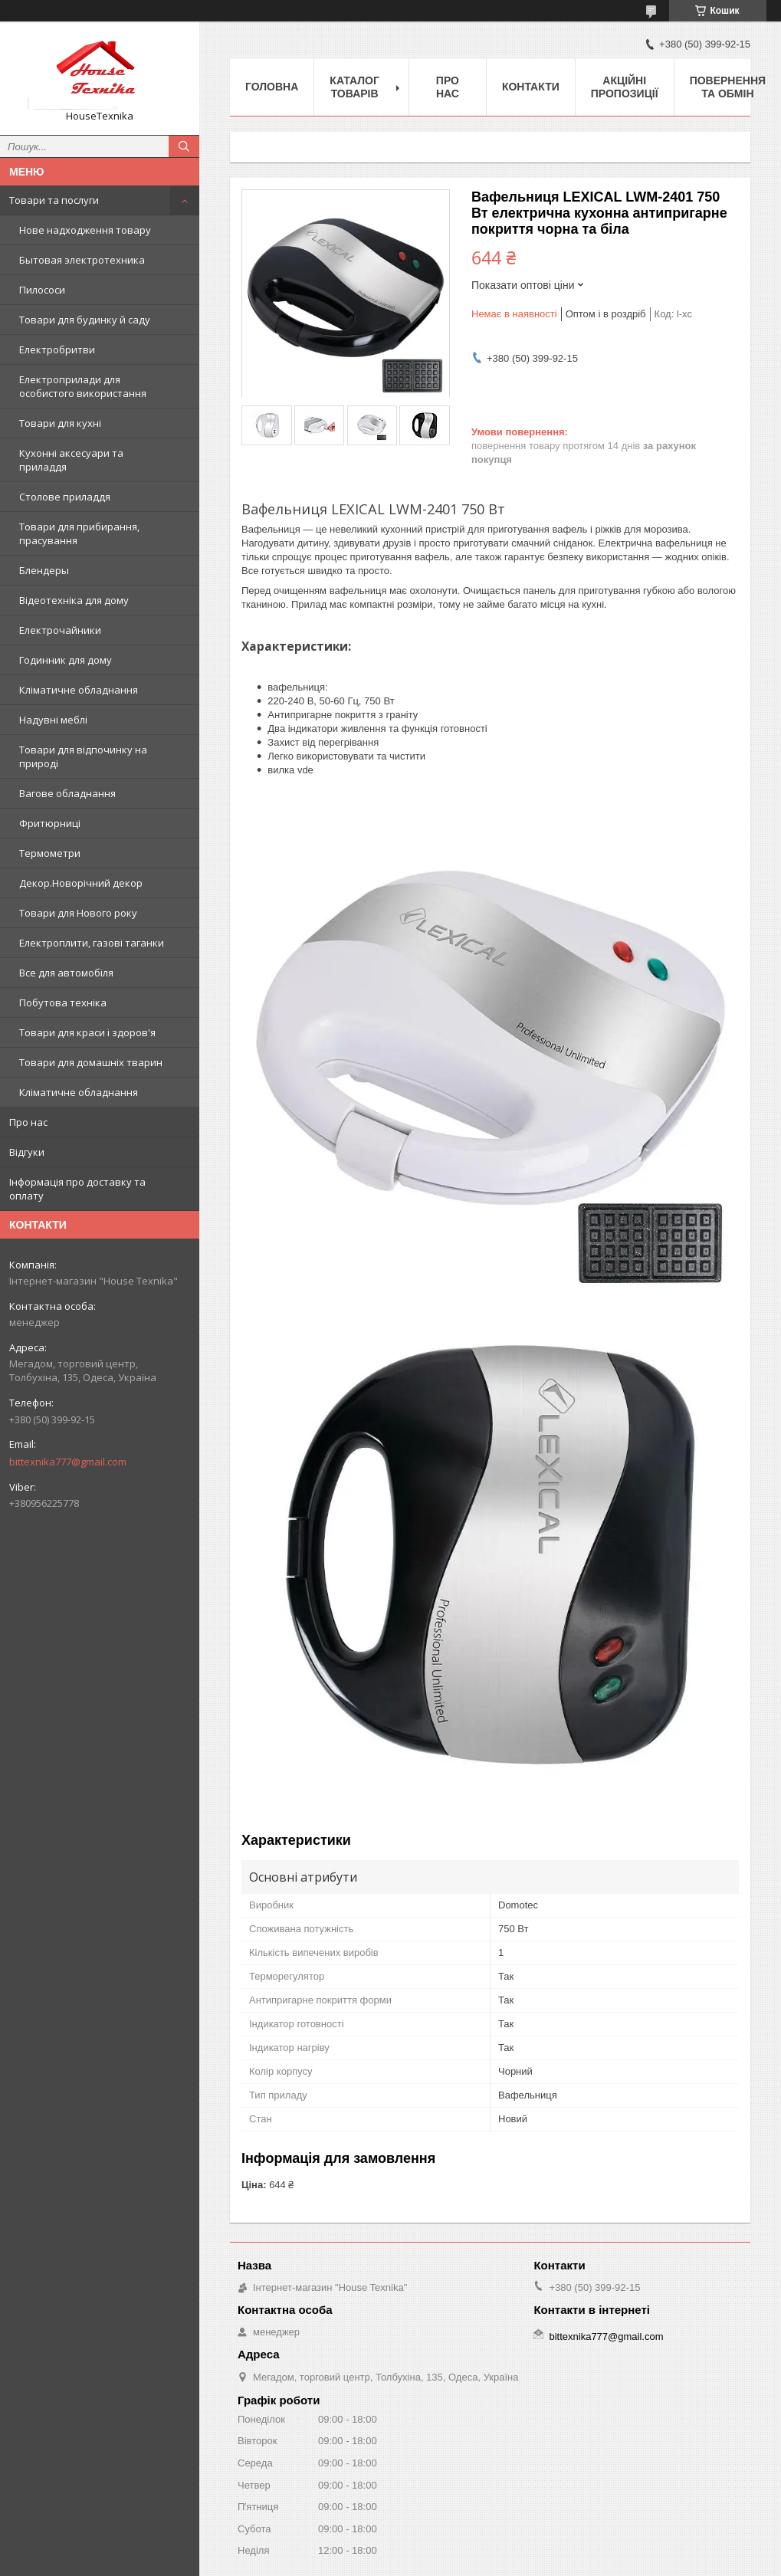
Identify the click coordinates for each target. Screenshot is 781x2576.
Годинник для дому (65, 660)
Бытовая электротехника (82, 260)
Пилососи (42, 290)
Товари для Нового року (78, 913)
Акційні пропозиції (624, 87)
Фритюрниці (49, 823)
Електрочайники (60, 630)
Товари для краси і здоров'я (87, 1032)
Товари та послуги (54, 200)
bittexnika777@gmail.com (67, 1461)
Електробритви (57, 349)
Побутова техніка (63, 1002)
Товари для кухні (60, 423)
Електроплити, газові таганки (91, 943)
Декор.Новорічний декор (81, 883)
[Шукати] (184, 146)
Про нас (28, 1122)
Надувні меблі (53, 720)
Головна (271, 86)
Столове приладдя (64, 497)
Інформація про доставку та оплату (77, 1189)
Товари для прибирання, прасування (79, 533)
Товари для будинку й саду (84, 320)
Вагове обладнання (67, 793)
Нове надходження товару (85, 230)
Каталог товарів (354, 87)
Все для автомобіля (66, 973)
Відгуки (26, 1152)
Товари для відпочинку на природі (83, 756)
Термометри (49, 853)
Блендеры (44, 570)
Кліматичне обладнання (78, 690)
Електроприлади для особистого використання (82, 386)
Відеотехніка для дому (74, 600)
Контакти (530, 86)
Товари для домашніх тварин (90, 1062)
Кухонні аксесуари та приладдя (71, 460)
